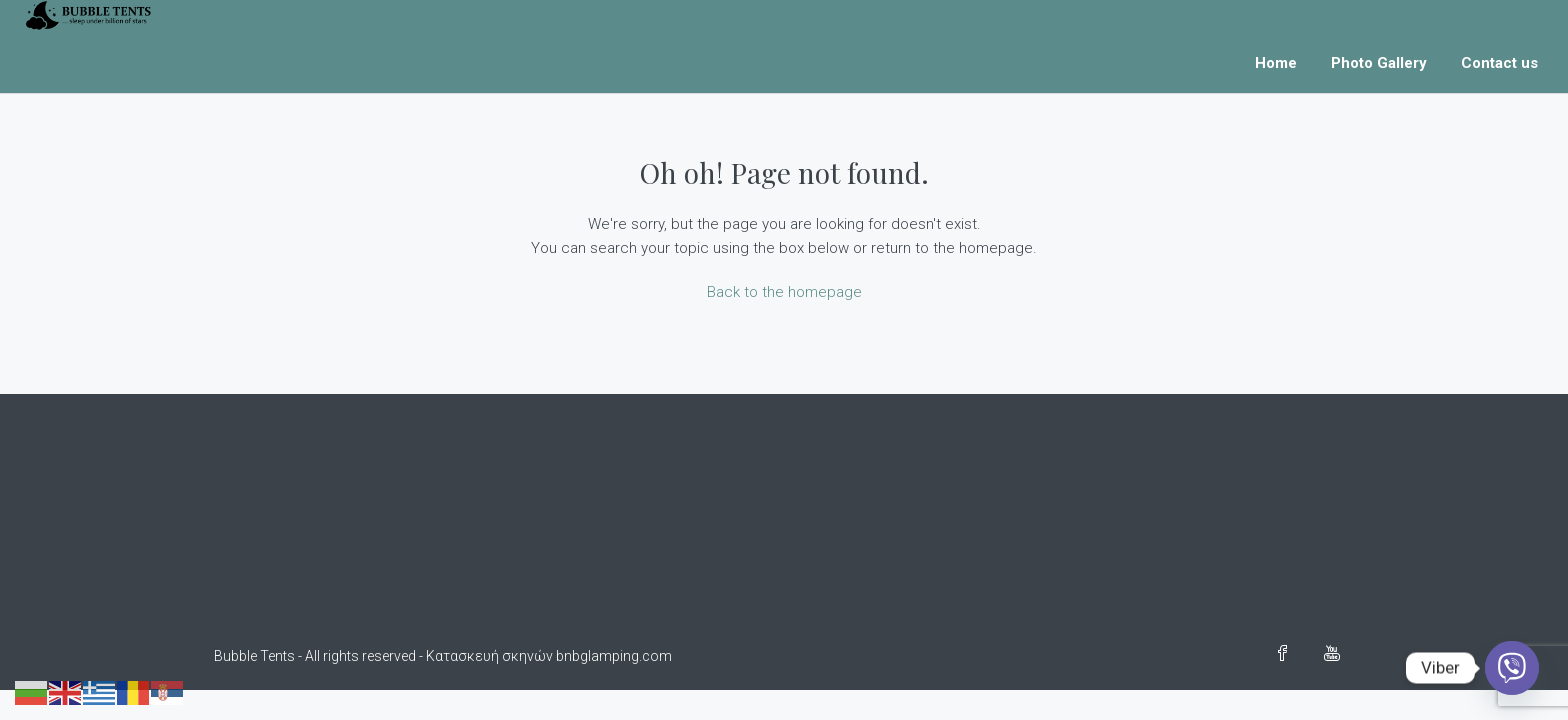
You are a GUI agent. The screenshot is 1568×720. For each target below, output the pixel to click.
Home (1276, 63)
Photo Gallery (1379, 63)
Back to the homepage (784, 292)
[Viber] (1512, 668)
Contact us (1499, 63)
